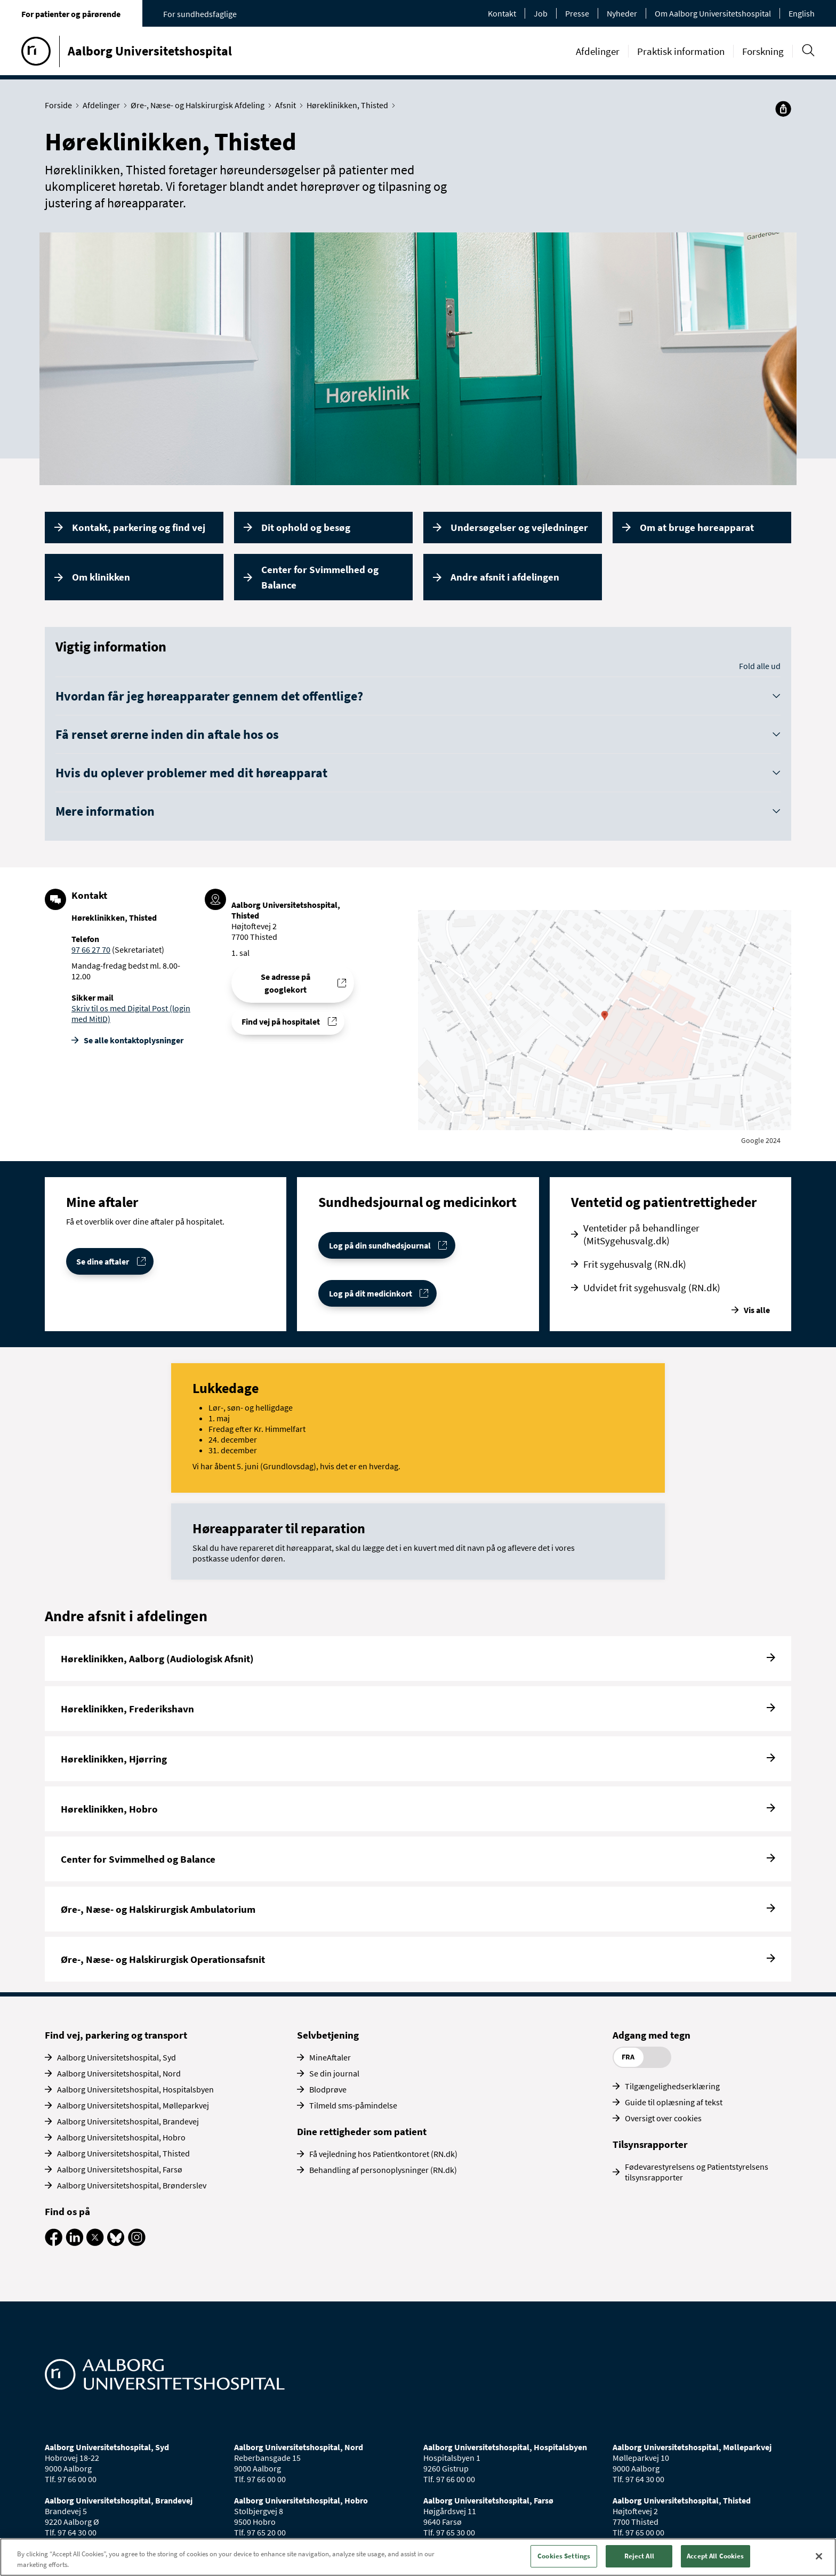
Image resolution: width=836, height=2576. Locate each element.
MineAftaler (330, 2057)
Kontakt (502, 13)
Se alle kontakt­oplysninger (133, 1040)
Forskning (763, 51)
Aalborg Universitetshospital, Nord (119, 2073)
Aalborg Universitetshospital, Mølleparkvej (133, 2105)
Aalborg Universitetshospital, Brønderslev (131, 2185)
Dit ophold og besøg (305, 527)
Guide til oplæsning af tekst (673, 2102)
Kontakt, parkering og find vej (138, 527)
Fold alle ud (760, 666)
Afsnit (288, 105)
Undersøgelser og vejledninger (519, 527)
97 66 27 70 (90, 949)
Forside (61, 105)
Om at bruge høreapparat (697, 527)
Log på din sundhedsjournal (380, 1245)
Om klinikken (101, 576)
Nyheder (622, 13)
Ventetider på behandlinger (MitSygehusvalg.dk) (641, 1234)
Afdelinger (598, 51)
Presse (577, 13)
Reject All (639, 2556)
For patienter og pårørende (70, 14)
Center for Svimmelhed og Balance (320, 577)
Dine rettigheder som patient (362, 2131)
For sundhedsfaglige (200, 14)
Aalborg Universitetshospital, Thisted (123, 2153)
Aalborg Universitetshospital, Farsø (119, 2169)
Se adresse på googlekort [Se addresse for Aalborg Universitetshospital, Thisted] (285, 983)
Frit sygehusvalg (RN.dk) (634, 1264)
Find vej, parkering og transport (116, 2034)
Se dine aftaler (102, 1261)
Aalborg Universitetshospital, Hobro (121, 2137)
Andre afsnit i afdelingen (505, 576)
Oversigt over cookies (663, 2118)
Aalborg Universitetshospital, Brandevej (128, 2121)
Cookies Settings (563, 2556)
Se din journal (334, 2073)
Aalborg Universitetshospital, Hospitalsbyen (135, 2089)
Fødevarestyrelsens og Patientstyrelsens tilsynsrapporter (696, 2172)
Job (541, 13)
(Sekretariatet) (137, 949)
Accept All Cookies (715, 2556)
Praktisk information (681, 51)
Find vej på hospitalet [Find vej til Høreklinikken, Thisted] (281, 1021)
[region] (418, 2557)
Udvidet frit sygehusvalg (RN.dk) (651, 1287)
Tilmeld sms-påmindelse (353, 2105)
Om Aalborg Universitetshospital (713, 13)
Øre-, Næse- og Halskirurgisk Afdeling (200, 105)
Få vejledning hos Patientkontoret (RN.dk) (383, 2153)
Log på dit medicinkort (370, 1293)
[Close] (819, 2556)
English (802, 13)
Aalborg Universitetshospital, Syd (116, 2057)
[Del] (783, 109)
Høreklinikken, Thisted (350, 105)
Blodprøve (328, 2089)
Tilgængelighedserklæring (672, 2086)
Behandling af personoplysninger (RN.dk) (383, 2169)
